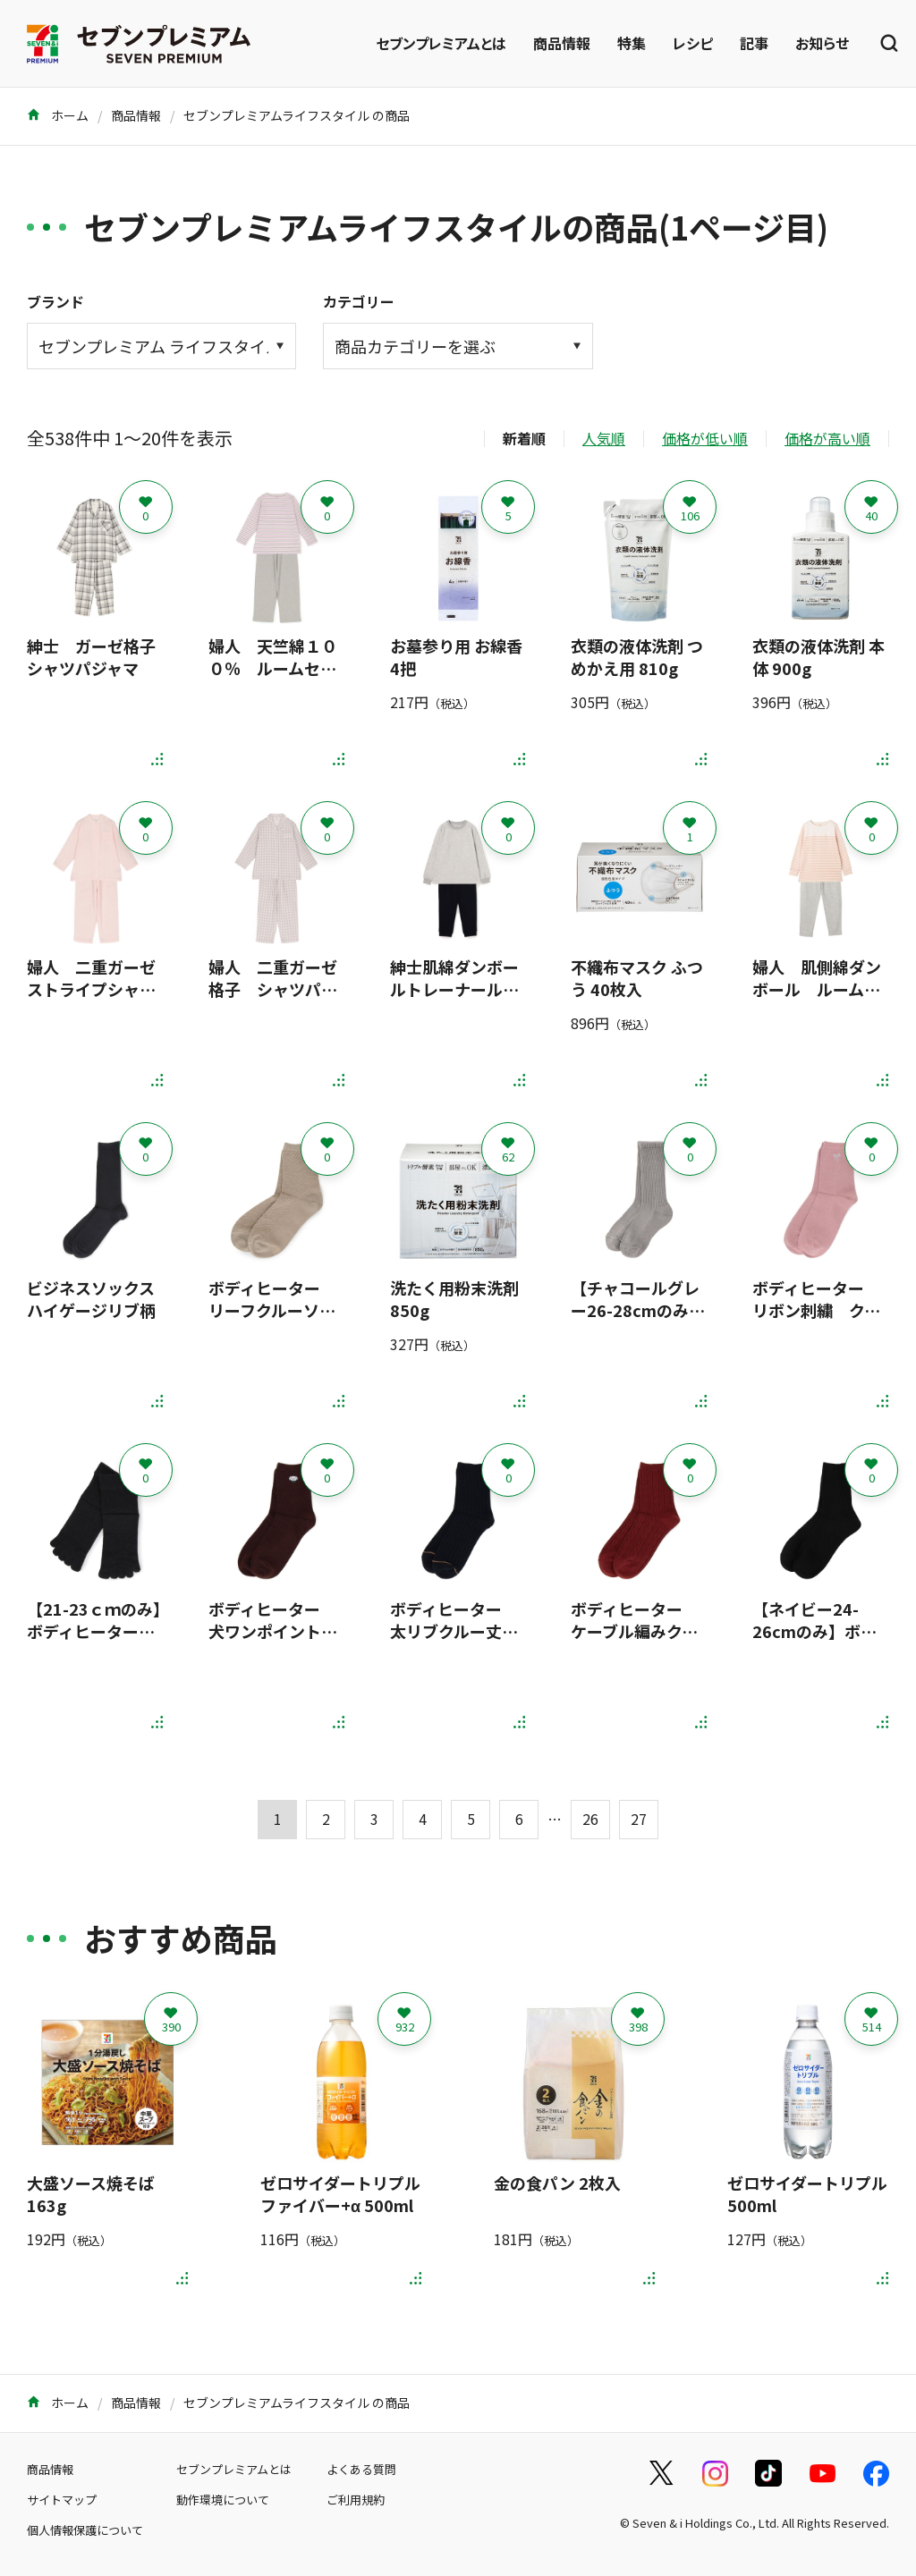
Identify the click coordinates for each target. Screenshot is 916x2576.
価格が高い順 (827, 438)
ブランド (55, 301)
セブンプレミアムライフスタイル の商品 (296, 115)
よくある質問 (361, 2469)
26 (590, 1818)
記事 (754, 43)
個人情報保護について (85, 2529)
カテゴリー (358, 301)
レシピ (693, 43)
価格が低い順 (705, 438)
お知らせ (822, 43)
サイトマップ (62, 2499)
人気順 (603, 438)
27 (639, 1818)
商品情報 (561, 43)
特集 (631, 43)
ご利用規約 (356, 2499)
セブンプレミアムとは (441, 43)
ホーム (58, 115)
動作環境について (222, 2499)
